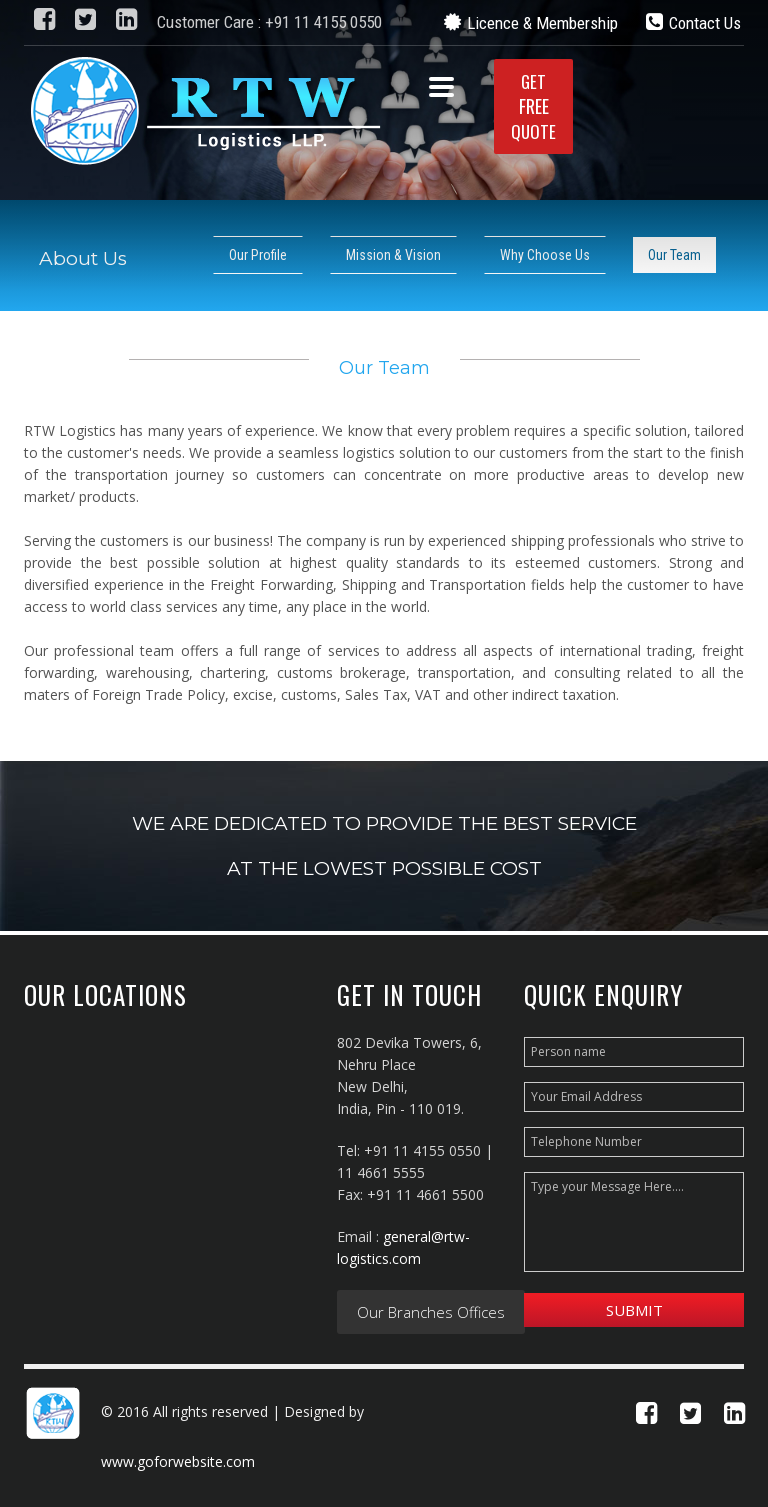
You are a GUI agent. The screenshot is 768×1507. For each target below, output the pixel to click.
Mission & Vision (393, 255)
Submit (634, 1310)
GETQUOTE (533, 106)
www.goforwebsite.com (178, 1461)
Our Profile (258, 255)
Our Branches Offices (431, 1312)
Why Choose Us (545, 255)
